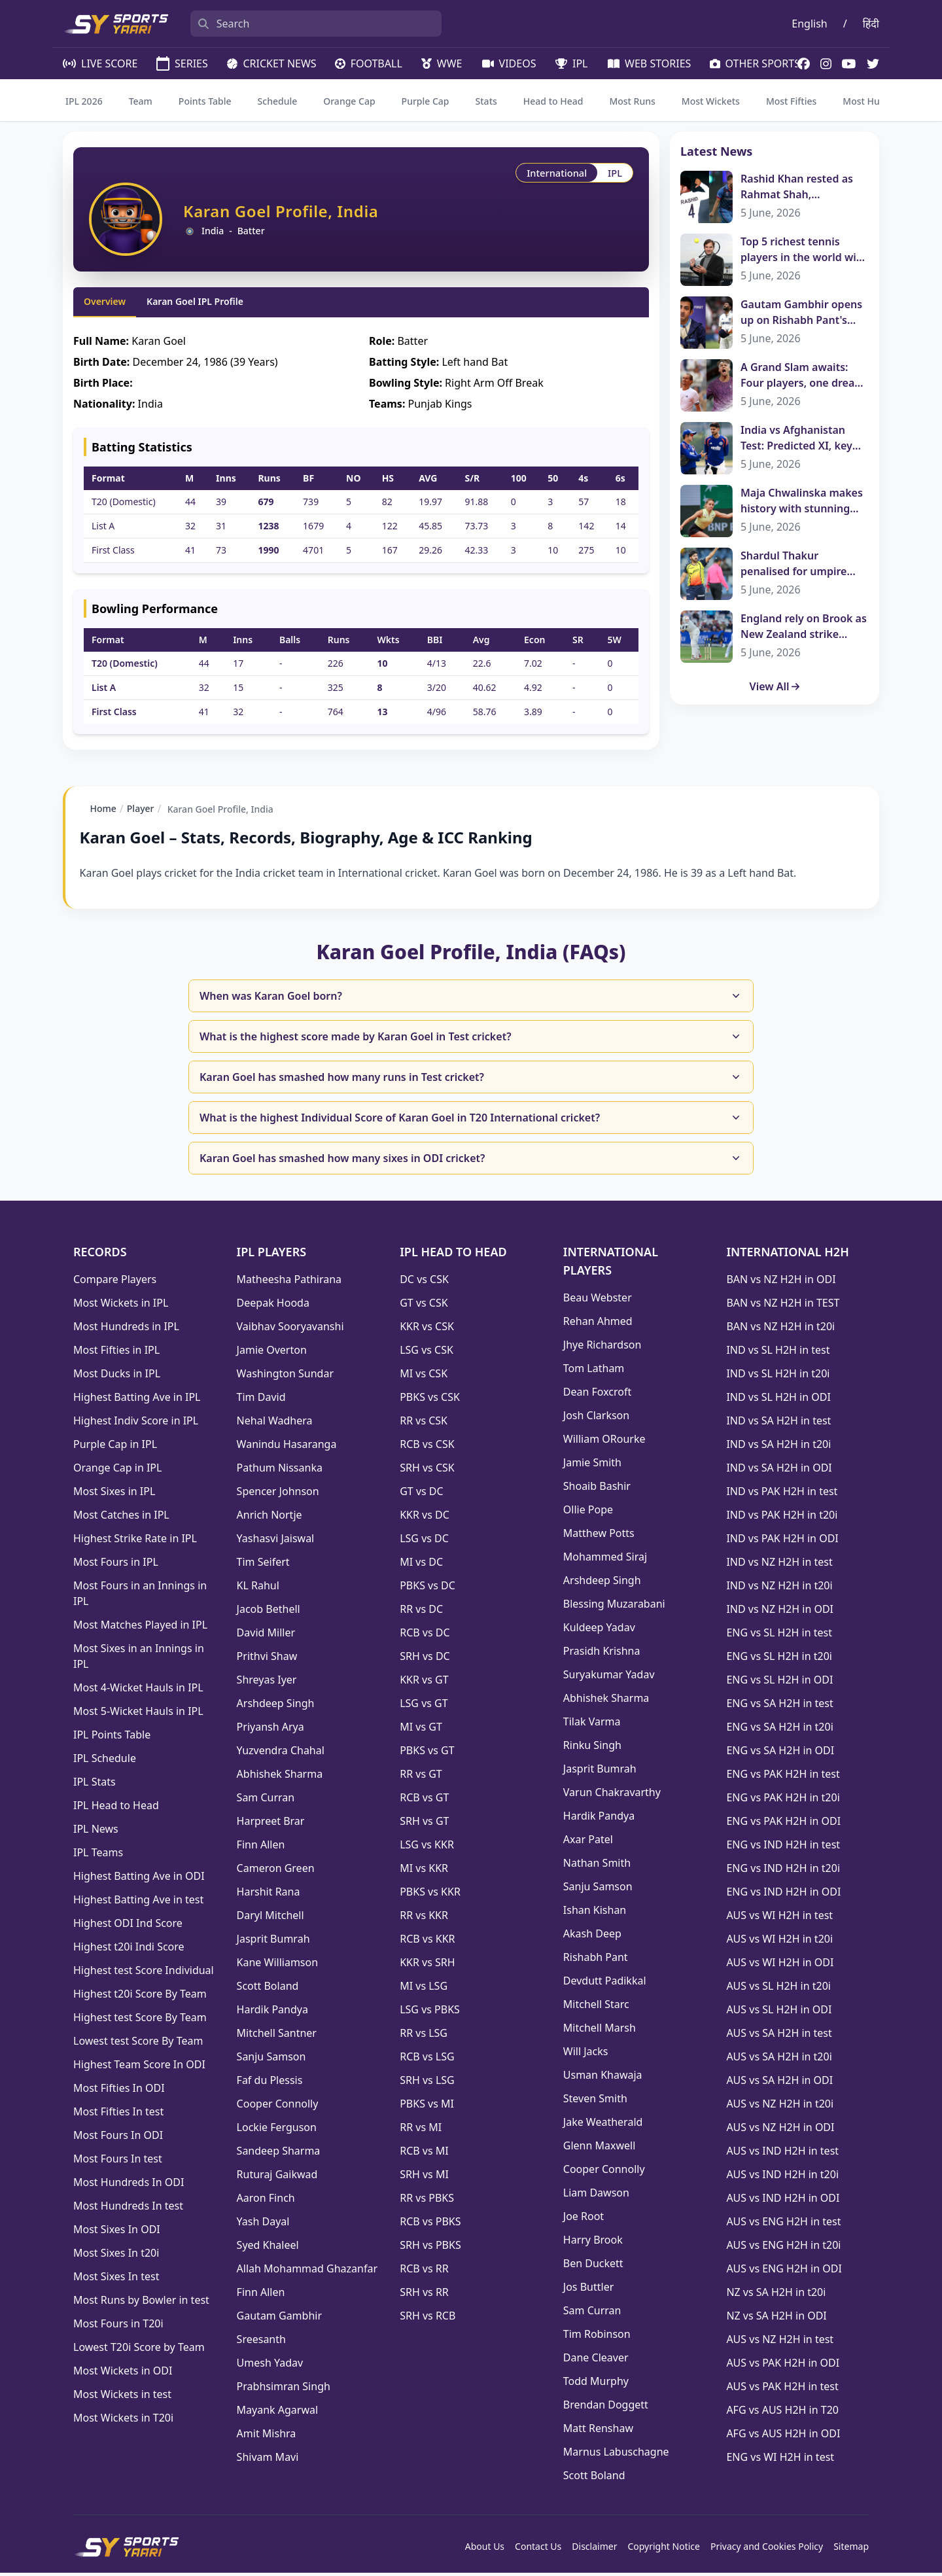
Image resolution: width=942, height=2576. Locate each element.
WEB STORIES (648, 63)
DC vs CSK (424, 1282)
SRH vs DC (425, 1659)
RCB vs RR (424, 2272)
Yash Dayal (263, 2224)
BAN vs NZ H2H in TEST (782, 1306)
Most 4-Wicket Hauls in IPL (138, 1691)
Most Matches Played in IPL (140, 1628)
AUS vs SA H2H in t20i (778, 2060)
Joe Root (583, 2219)
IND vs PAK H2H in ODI (782, 1541)
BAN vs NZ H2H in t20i (780, 1329)
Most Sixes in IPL (114, 1494)
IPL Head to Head (116, 1808)
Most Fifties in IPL (116, 1353)
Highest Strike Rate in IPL (135, 1541)
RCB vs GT (424, 1800)
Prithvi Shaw (267, 1659)
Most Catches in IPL (121, 1518)
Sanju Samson (271, 2060)
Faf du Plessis (270, 2083)
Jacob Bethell (268, 1612)
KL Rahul (258, 1588)
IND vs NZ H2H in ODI (779, 1612)
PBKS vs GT (427, 1753)
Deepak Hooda (273, 1306)
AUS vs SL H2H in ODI (778, 2012)
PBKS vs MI (427, 2107)
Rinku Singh (592, 1748)
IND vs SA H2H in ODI (778, 1471)
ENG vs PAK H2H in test (782, 1777)
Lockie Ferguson (277, 2130)
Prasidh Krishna (601, 1654)
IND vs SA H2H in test (778, 1424)
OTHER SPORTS (753, 63)
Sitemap (851, 2549)
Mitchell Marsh (599, 2031)
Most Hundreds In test (128, 2209)
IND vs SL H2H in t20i (777, 1376)
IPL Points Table (111, 1738)
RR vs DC (421, 1612)
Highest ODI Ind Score (128, 1926)
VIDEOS (508, 63)
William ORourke (604, 1442)
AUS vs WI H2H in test (779, 1918)
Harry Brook (593, 2243)
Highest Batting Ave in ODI (139, 1879)
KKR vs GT (424, 1683)
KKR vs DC (424, 1518)
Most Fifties (791, 101)
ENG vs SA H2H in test (779, 1706)
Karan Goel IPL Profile (195, 301)
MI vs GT (421, 1730)
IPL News (95, 1832)
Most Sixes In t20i (116, 2256)
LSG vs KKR (427, 1848)
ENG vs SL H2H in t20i (779, 1659)
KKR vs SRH (427, 1965)
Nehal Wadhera (275, 1424)
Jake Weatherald (603, 2125)
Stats (486, 101)
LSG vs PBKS (430, 2012)
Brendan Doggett (605, 2408)
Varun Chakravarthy (612, 1795)
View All (775, 686)
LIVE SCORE (99, 63)
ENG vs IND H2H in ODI (783, 1895)
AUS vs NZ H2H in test (779, 2342)
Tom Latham (594, 1371)
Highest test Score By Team (140, 2020)
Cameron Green (276, 1871)
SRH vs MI (424, 2177)
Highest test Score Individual (143, 1973)
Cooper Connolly (278, 2107)
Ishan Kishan (594, 1913)
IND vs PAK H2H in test (781, 1494)
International (558, 172)
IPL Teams (98, 1855)
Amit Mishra (266, 2436)
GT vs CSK (423, 1306)
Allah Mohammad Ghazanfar (307, 2272)
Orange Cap (349, 101)
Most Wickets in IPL (120, 1306)
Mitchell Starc (596, 2007)
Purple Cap (425, 101)
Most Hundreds (876, 101)
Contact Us (538, 2549)
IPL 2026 (84, 101)
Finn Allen (261, 1848)
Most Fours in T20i (118, 2327)
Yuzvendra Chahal (280, 1753)
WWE (441, 63)
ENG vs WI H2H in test (780, 2460)
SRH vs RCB (427, 2319)
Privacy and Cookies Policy (766, 2549)
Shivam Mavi (268, 2460)
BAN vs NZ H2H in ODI (780, 1282)
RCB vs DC (424, 1636)
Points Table (205, 101)
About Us (484, 2549)
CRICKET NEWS (270, 63)
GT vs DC (421, 1494)
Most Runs (632, 101)
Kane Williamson (278, 1965)
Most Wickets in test (122, 2397)
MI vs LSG (423, 1989)
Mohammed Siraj (605, 1560)
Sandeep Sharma (279, 2154)
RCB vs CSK (427, 1447)
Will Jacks (585, 2054)
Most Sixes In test (116, 2279)
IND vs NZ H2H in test (779, 1565)
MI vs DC (421, 1565)
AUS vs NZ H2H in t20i (779, 2107)
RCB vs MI (424, 2154)
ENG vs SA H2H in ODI (780, 1753)
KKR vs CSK (427, 1329)
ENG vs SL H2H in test (779, 1636)
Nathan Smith (597, 1866)
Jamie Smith (592, 1465)
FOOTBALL (367, 63)
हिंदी (871, 23)
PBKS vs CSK (430, 1400)
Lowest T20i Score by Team (139, 2350)
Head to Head (553, 101)
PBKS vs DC (427, 1588)
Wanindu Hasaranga (287, 1447)
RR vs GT (421, 1777)
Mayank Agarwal (278, 2413)
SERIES (181, 63)
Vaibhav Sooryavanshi (290, 1329)
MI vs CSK (423, 1376)
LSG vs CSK (426, 1353)
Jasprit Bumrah (273, 1942)
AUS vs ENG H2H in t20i (783, 2248)
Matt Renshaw (598, 2431)
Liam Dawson (596, 2196)
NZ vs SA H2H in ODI (776, 2319)
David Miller (266, 1636)
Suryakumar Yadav (609, 1677)
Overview (105, 301)
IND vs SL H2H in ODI (778, 1400)
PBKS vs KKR (430, 1895)
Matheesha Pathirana (289, 1282)
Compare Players (114, 1282)
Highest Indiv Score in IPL (135, 1424)
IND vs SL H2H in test (777, 1353)
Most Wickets (711, 101)
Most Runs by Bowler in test (141, 2303)
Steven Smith (595, 2101)
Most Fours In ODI (118, 2138)
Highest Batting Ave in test (138, 1903)
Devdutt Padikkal (604, 1984)
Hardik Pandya (272, 2012)
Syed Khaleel (268, 2248)
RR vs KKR (424, 1918)
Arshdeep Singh (276, 1706)
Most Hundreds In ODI (128, 2185)
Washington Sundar (285, 1376)
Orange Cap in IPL (117, 1471)
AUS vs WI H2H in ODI (779, 1965)
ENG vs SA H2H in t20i (779, 1730)
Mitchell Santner (277, 2036)
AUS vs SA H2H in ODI (779, 2083)
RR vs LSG (423, 2036)
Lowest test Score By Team (138, 2044)
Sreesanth (261, 2342)
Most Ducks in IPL (116, 1376)
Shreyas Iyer (267, 1683)
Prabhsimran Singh (283, 2389)
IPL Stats (94, 1785)
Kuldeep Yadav (599, 1630)
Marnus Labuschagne (616, 2455)
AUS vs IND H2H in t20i (782, 2177)
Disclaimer (594, 2549)
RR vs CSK (423, 1424)
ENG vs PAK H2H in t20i (782, 1800)
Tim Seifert (263, 1565)
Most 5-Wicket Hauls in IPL (138, 1714)
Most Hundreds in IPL (126, 1329)
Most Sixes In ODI (116, 2232)
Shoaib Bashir (597, 1489)
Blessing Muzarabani (614, 1607)
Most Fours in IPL (115, 1565)
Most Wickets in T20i (123, 2421)
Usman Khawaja (602, 2078)
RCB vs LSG (427, 2060)
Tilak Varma (592, 1725)
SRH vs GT (424, 1824)
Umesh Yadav (270, 2366)
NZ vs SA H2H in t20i (776, 2295)
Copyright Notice (663, 2549)
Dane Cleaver (596, 2361)
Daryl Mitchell (270, 1918)
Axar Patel (588, 1842)
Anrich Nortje (269, 1518)
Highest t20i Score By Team (140, 1997)
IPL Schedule (104, 1761)
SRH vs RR (424, 2295)
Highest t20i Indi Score (128, 1950)
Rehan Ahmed (598, 1324)
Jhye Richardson (602, 1348)
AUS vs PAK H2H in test (782, 2389)
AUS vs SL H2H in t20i (778, 1989)
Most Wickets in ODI (122, 2374)
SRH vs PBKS (430, 2248)
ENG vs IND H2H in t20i (783, 1871)
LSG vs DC (424, 1541)
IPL (571, 63)
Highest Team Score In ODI (139, 2067)
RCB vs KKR (427, 1942)
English (809, 23)
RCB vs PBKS (430, 2224)
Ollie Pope (588, 1513)
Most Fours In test (117, 2162)
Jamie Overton (272, 1353)
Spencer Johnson (278, 1494)
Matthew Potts (599, 1536)
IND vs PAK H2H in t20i (781, 1518)
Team (140, 101)
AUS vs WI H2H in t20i (779, 1942)
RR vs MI (421, 2130)
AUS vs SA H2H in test (778, 2036)
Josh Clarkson (596, 1418)
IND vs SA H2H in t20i (778, 1447)
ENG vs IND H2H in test (783, 1848)
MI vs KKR (424, 1871)
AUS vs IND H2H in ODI (782, 2201)
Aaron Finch (266, 2201)
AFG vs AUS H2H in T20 (782, 2413)
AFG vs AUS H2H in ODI (783, 2436)
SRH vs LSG (427, 2083)
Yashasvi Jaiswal (276, 1541)
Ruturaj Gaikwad (277, 2177)
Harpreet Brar (271, 1824)
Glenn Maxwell (599, 2149)
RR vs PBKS (427, 2201)
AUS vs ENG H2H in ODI (783, 2272)
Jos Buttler (588, 2290)
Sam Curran (266, 1800)
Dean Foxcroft (597, 1395)
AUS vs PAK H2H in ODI (782, 2366)
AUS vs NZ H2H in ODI (780, 2130)
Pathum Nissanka (280, 1471)
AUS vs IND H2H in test (782, 2154)
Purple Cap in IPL (115, 1447)
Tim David (261, 1400)
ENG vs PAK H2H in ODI (783, 1824)
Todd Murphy (596, 2384)
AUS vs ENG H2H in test (783, 2224)
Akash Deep (592, 1937)
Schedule (278, 101)
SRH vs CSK (427, 1471)
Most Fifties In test (118, 2115)
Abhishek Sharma (280, 1777)
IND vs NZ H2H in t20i (779, 1588)
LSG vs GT (423, 1706)
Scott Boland (268, 1989)
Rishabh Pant (595, 1960)
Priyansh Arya (270, 1730)
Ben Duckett (593, 2266)
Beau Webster (597, 1301)
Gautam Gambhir (279, 2319)
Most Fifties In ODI (119, 2091)
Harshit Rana (268, 1895)
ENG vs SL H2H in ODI (779, 1683)
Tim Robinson (597, 2337)
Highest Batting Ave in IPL (136, 1400)
